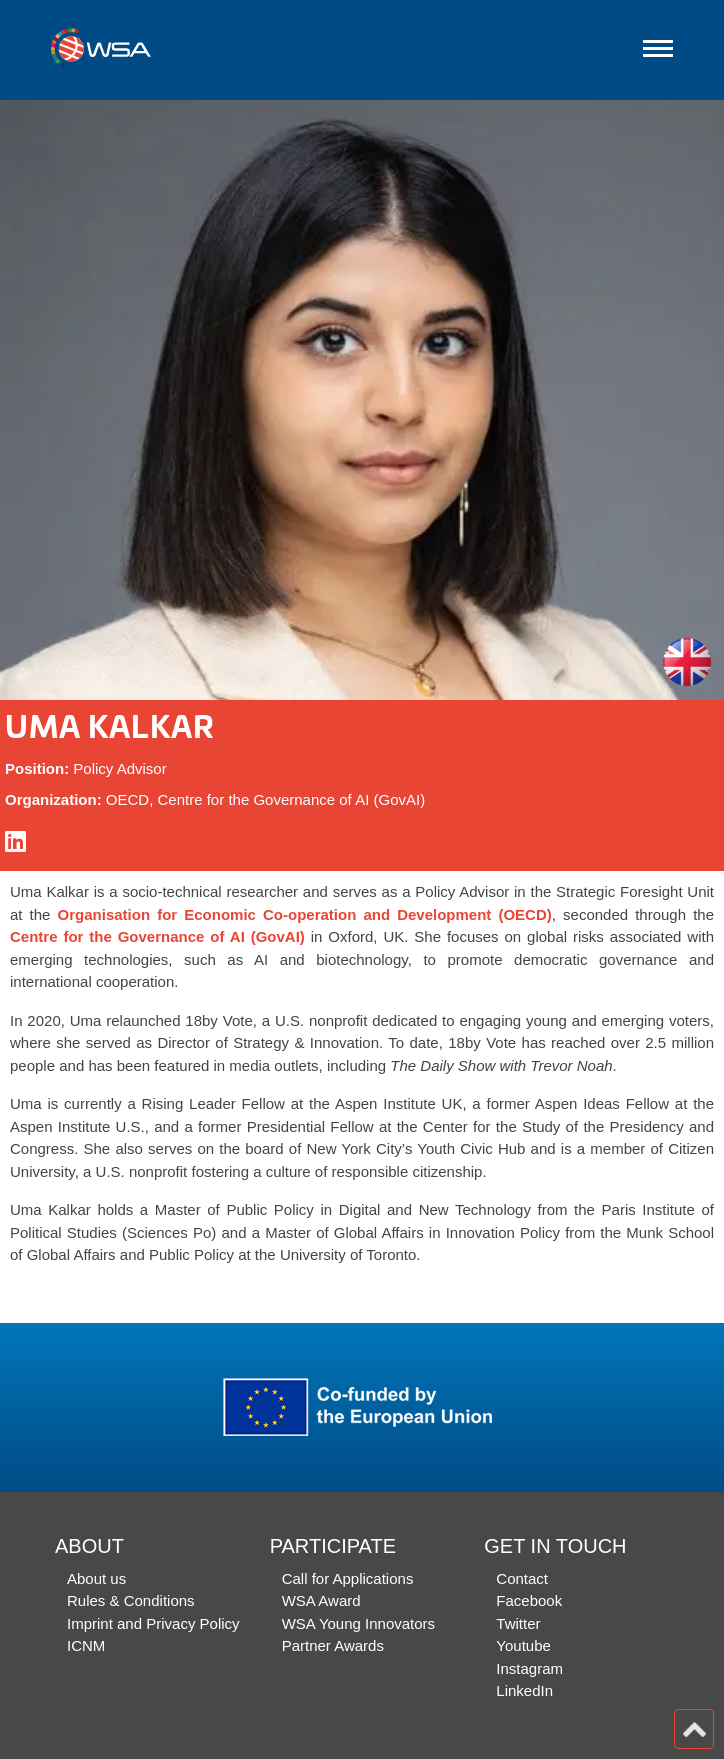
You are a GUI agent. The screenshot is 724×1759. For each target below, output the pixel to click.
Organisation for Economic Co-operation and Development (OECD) (305, 914)
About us (96, 1578)
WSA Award (321, 1600)
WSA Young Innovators (358, 1623)
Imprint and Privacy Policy (153, 1623)
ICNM (86, 1645)
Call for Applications (348, 1578)
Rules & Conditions (131, 1600)
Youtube (523, 1645)
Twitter (518, 1623)
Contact (522, 1578)
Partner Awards (333, 1645)
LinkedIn (524, 1690)
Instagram (529, 1668)
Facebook (529, 1600)
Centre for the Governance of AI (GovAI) (157, 936)
